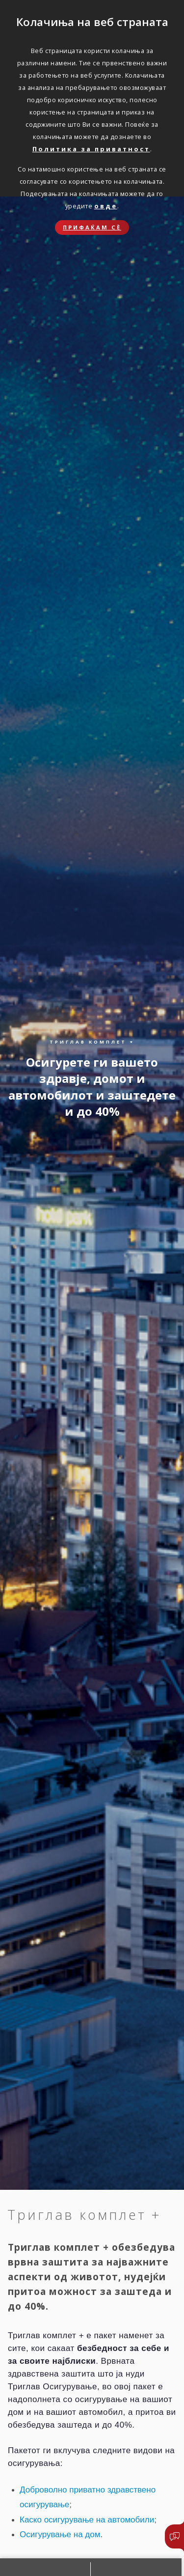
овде (105, 205)
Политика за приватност (91, 148)
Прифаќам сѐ (92, 227)
